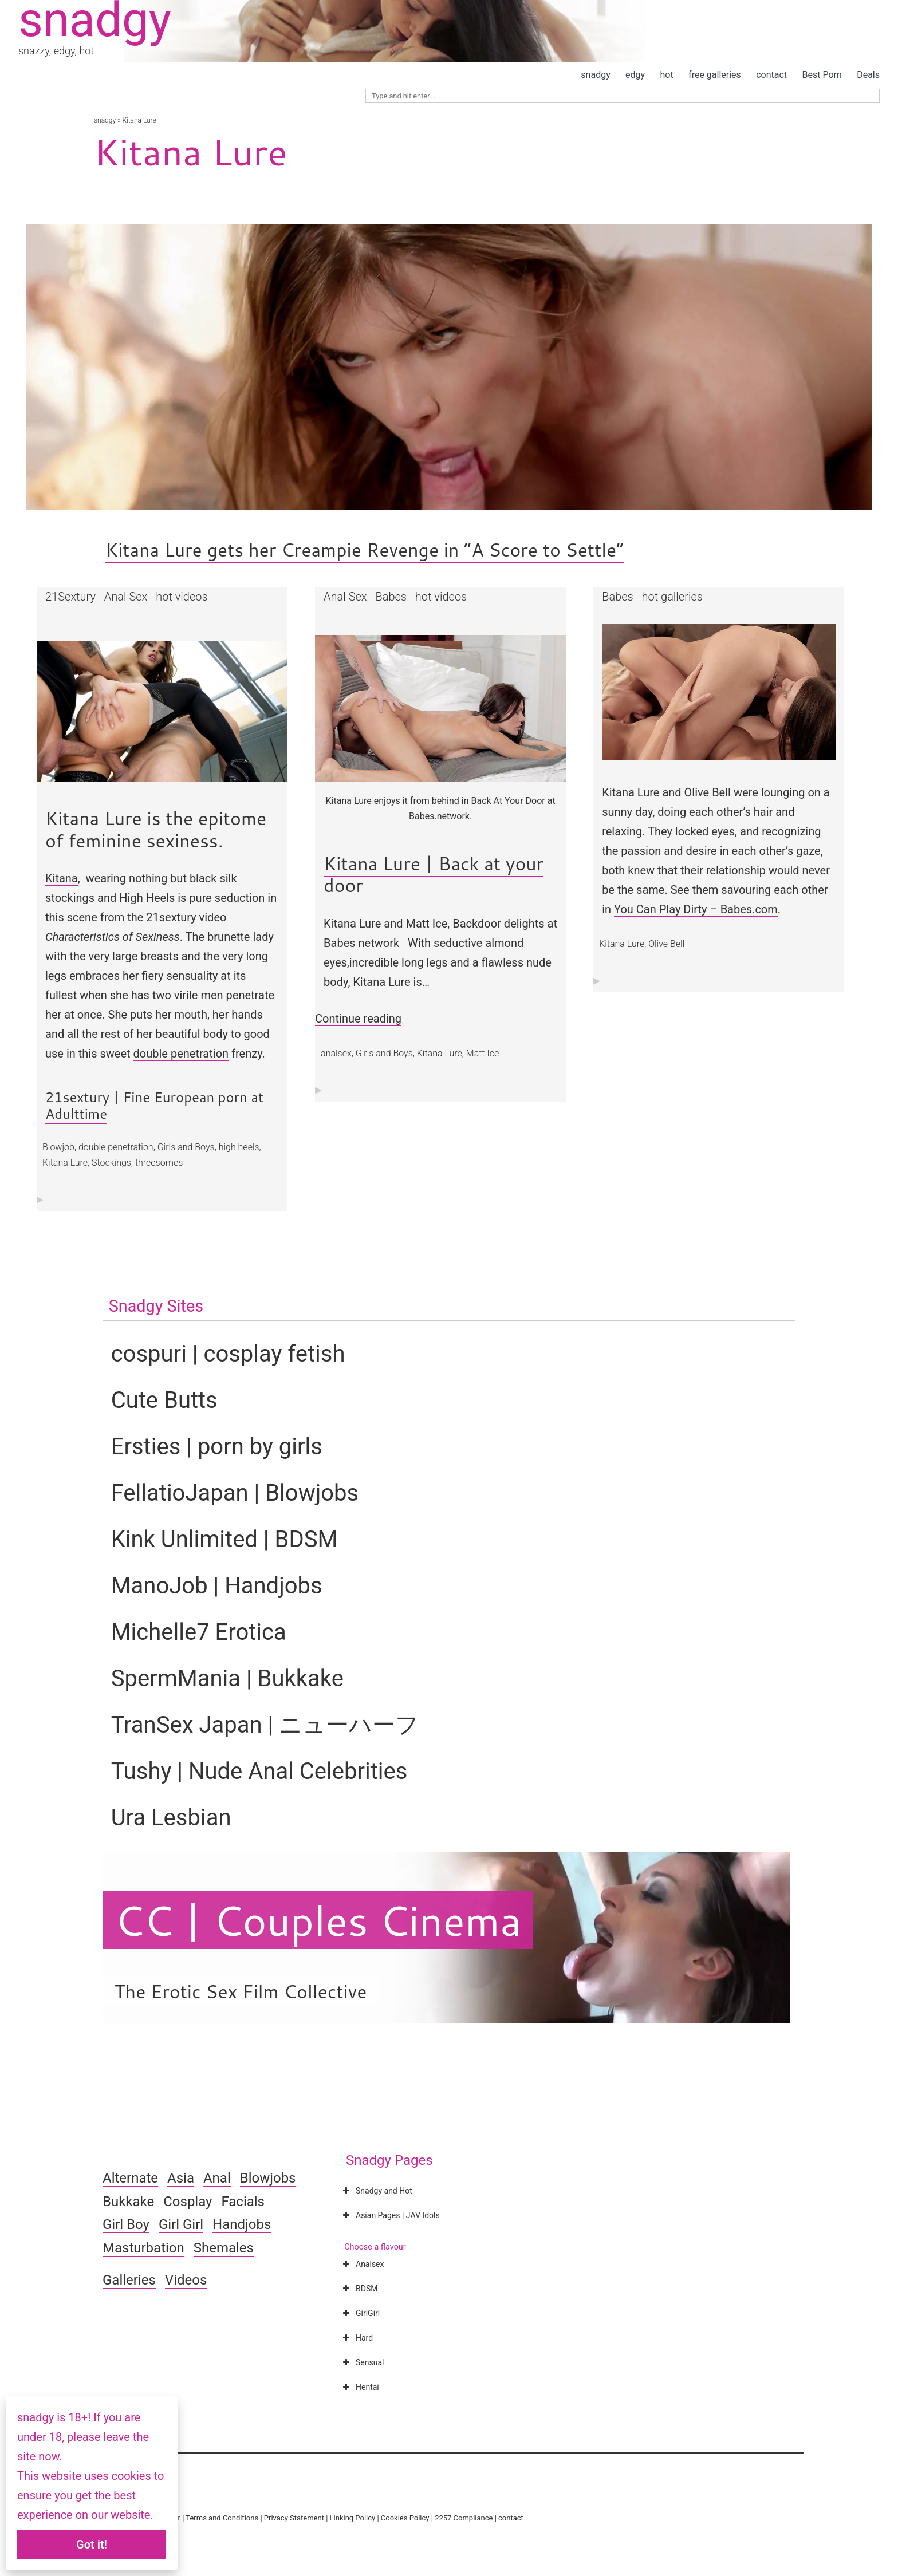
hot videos (181, 596)
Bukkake (128, 2202)
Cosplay (187, 2202)
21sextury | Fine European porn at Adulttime (154, 1105)
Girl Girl (181, 2224)
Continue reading (358, 1019)
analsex (336, 1053)
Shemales (224, 2248)
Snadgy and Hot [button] (376, 2190)
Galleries (129, 2280)
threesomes (159, 1162)
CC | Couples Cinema (318, 1920)
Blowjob (58, 1147)
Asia (180, 2178)
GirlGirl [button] (360, 2313)
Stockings (111, 1162)
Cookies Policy (405, 2518)
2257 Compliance (464, 2518)
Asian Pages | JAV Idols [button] (390, 2215)
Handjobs (241, 2224)
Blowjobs (268, 2178)
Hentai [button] (359, 2387)
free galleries (714, 74)
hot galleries (672, 596)
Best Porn (821, 74)
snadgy (595, 74)
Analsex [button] (362, 2264)
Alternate (130, 2178)
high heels (239, 1147)
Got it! (91, 2544)
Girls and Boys (186, 1147)
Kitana (61, 878)
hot (667, 74)
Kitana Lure (65, 1162)
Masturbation (143, 2248)
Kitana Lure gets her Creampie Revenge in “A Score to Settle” (364, 549)
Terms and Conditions (222, 2518)
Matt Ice (482, 1053)
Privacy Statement (294, 2518)
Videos (186, 2280)
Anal (217, 2178)
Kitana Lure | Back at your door (433, 874)
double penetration (181, 1053)
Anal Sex (126, 596)
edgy (635, 74)
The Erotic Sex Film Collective (241, 1991)
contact (771, 74)
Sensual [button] (362, 2362)
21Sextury (70, 596)
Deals (868, 74)
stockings (69, 898)
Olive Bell (666, 943)
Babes (391, 596)
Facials (243, 2202)
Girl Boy (126, 2224)
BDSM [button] (358, 2288)
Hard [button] (356, 2338)
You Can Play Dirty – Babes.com (696, 909)
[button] (162, 711)
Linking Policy (353, 2518)
